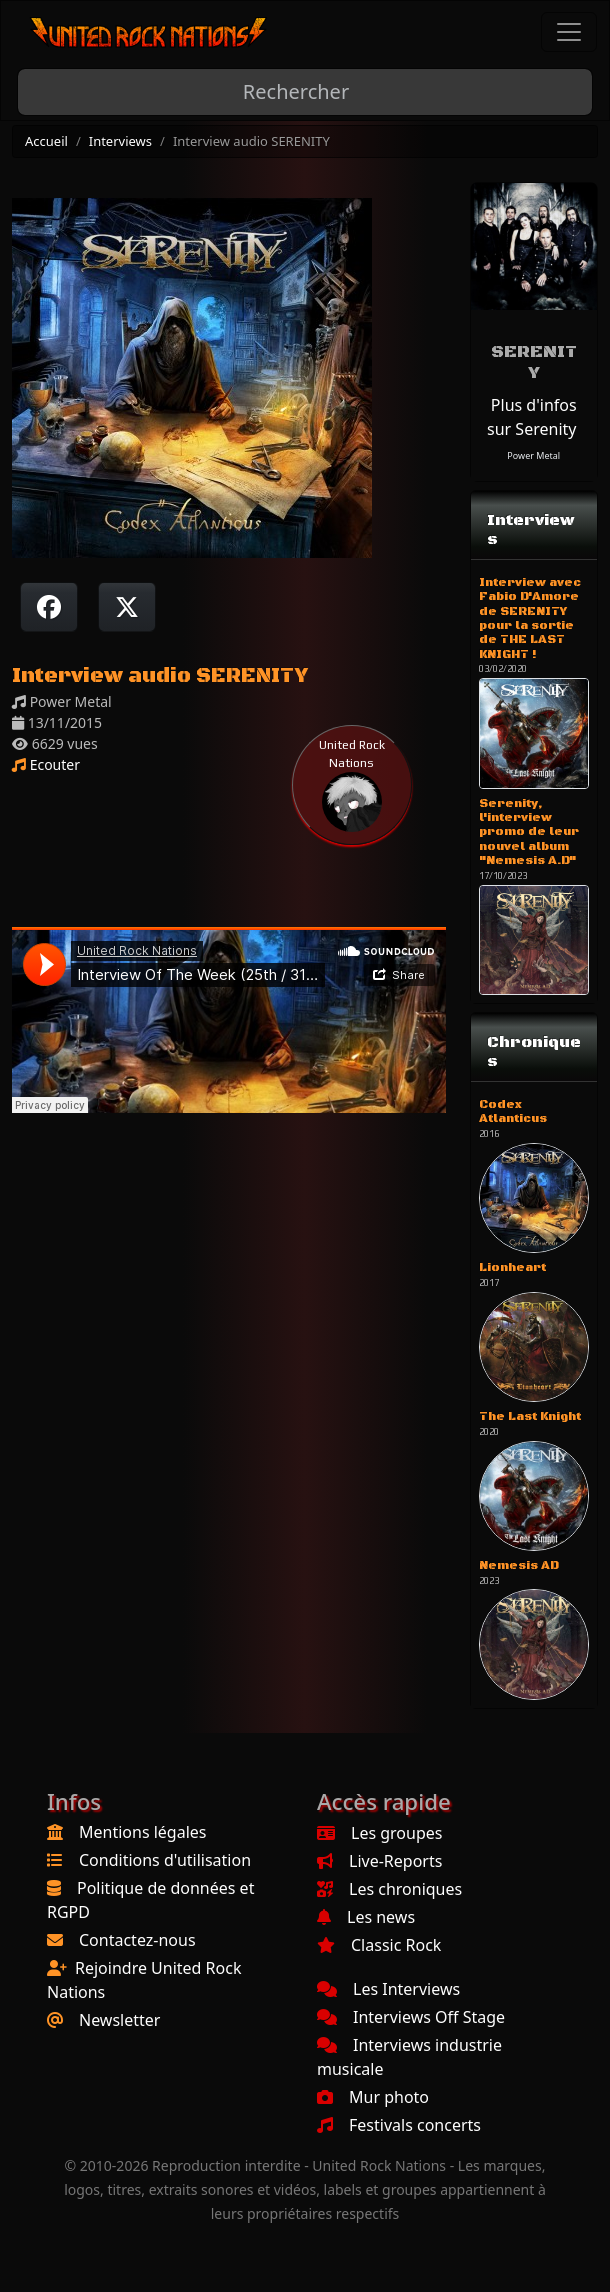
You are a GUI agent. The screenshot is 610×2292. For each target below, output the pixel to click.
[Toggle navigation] (569, 32)
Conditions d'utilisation (165, 1860)
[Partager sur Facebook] (49, 607)
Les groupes (379, 1833)
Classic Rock (379, 1945)
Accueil (46, 141)
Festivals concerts (399, 2125)
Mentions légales (143, 1832)
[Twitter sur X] (127, 607)
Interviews (120, 141)
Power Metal (533, 455)
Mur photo (373, 2097)
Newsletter (119, 2020)
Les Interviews (388, 1989)
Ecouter (46, 764)
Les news (366, 1917)
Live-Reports (379, 1861)
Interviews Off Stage (411, 2017)
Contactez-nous (137, 1940)
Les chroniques (389, 1889)
